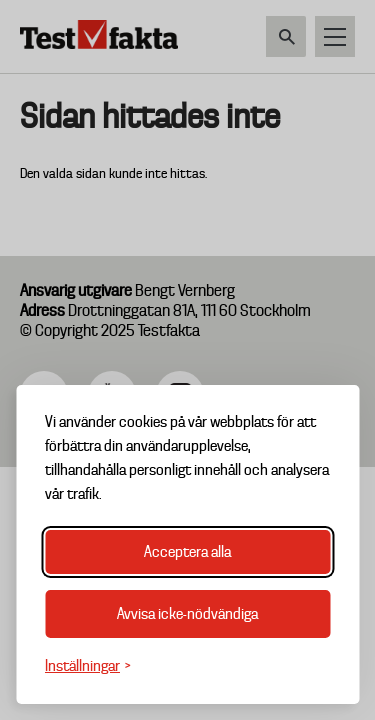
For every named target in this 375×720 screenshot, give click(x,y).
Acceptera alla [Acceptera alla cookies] (187, 552)
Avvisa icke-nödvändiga (187, 614)
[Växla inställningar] (88, 666)
